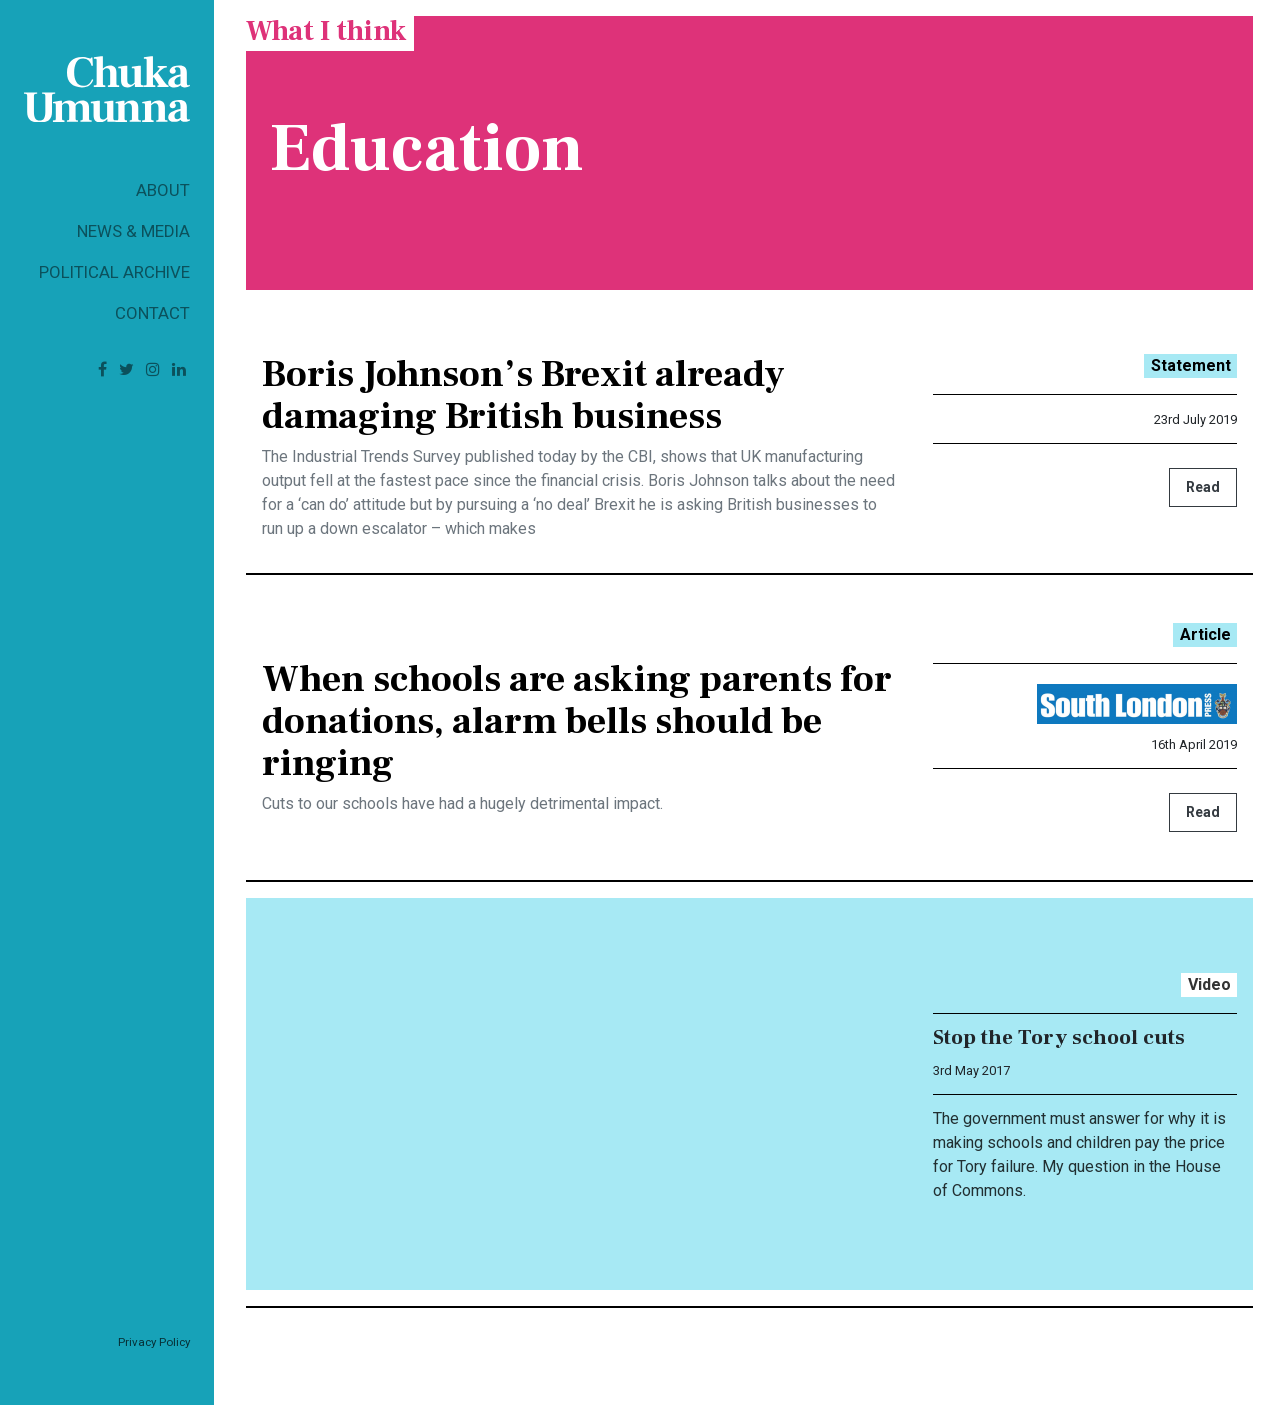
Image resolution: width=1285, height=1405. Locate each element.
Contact (152, 313)
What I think (326, 31)
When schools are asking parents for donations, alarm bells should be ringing (577, 721)
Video (1209, 984)
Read (1203, 487)
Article (1205, 634)
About (163, 190)
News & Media (133, 231)
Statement (1191, 365)
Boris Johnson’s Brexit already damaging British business (523, 395)
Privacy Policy (154, 1342)
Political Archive (114, 272)
